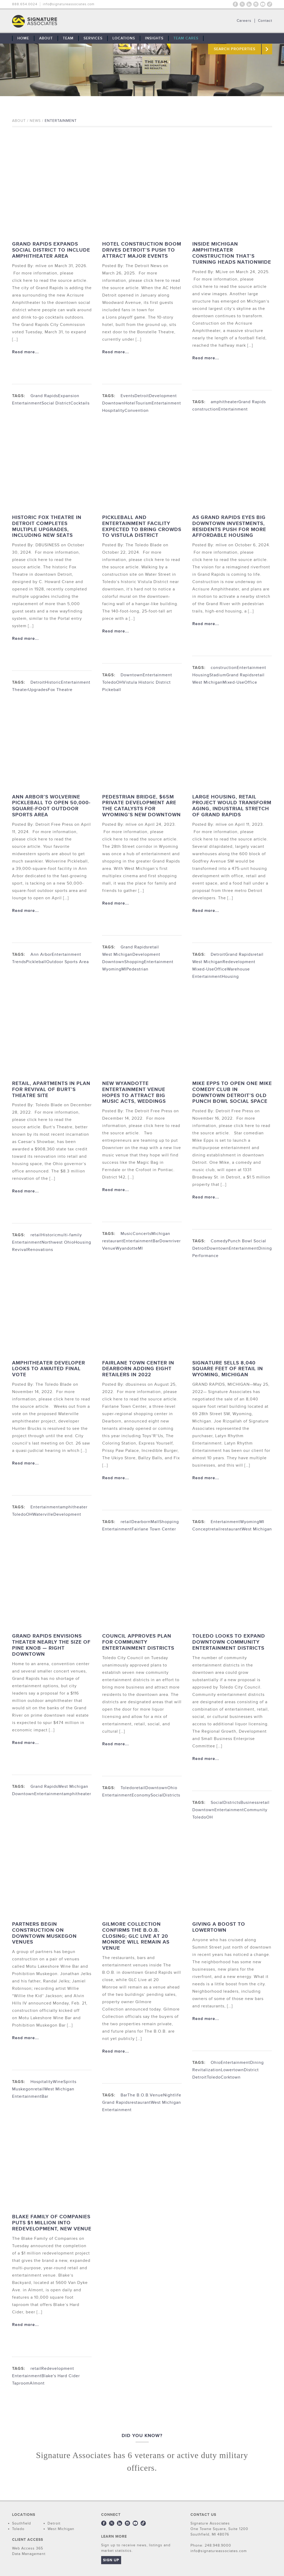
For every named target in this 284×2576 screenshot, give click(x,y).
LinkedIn (249, 4)
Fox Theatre (60, 689)
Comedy (219, 1241)
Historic (53, 682)
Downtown (113, 403)
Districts (171, 1795)
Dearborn (141, 1521)
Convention (137, 410)
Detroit (142, 395)
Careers (244, 21)
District (251, 2070)
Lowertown (232, 2070)
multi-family (69, 1235)
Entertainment (27, 403)
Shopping (134, 961)
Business (249, 1802)
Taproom (21, 2383)
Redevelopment (239, 961)
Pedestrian (137, 969)
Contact (265, 21)
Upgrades (38, 689)
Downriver (170, 1241)
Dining (265, 1248)
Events (128, 395)
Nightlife (172, 2095)
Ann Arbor (41, 954)
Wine (58, 2081)
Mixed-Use (233, 682)
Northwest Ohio (58, 1242)
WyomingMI (114, 969)
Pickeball (111, 689)
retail (259, 675)
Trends (19, 961)
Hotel (130, 403)
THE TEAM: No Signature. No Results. (61, 21)
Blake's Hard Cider (61, 2375)
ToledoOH (112, 682)
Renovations (40, 1249)
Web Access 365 (27, 2548)
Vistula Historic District (147, 682)
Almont (37, 2383)
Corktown (231, 2077)
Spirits (69, 2081)
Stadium (217, 675)
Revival (19, 1249)
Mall (155, 1521)
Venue (109, 1248)
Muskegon (22, 2089)
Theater (20, 689)
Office (250, 682)
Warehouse (238, 969)
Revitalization (206, 2070)
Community (255, 1809)
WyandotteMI (129, 1248)
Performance (205, 1255)
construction (205, 409)
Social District (56, 403)
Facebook (235, 4)
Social (157, 1795)
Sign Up (111, 2560)
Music (127, 1233)
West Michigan (207, 682)
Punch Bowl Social (247, 1241)
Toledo (128, 1787)
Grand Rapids (44, 395)
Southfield (21, 2523)
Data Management (28, 2554)
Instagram (256, 4)
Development (163, 395)
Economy (141, 1795)
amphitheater (224, 401)
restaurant (112, 1241)
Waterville (43, 1514)
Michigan (160, 1233)
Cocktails (80, 403)
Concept (201, 1529)
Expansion (68, 395)
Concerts (142, 1233)
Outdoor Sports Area (67, 961)
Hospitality (113, 410)
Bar (156, 1241)
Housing (200, 675)
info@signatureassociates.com (69, 4)
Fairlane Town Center (154, 1529)
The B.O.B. (138, 2095)
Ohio (172, 1787)
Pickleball (36, 961)
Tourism (144, 403)
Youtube (262, 4)
